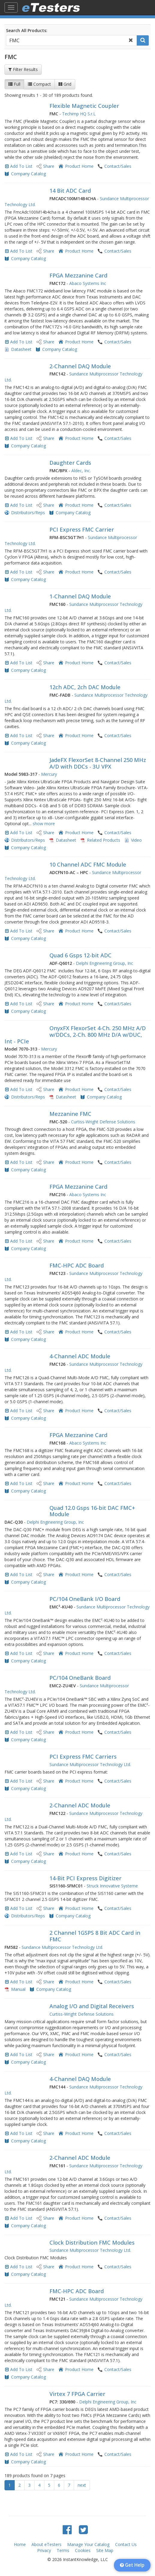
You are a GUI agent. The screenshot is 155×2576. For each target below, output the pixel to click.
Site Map (104, 2550)
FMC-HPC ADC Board (76, 1265)
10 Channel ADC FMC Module (87, 864)
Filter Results (23, 69)
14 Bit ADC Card (70, 190)
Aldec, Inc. (81, 470)
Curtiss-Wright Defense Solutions (103, 1122)
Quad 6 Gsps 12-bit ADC (80, 955)
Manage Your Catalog (88, 2544)
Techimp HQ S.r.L (79, 114)
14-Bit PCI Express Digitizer (85, 1878)
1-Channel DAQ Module (80, 596)
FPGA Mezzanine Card (78, 275)
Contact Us (126, 2544)
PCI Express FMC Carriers (83, 1756)
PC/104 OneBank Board (80, 1677)
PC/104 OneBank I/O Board (84, 1598)
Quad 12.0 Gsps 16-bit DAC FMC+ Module (92, 1511)
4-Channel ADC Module (79, 1356)
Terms (63, 2550)
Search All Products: (26, 30)
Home (20, 2544)
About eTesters (46, 2544)
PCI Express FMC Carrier (81, 529)
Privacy (44, 2550)
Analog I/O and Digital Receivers (91, 2006)
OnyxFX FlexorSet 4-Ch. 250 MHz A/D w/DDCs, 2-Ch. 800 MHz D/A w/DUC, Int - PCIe (75, 1034)
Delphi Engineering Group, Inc (104, 963)
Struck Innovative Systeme (112, 1886)
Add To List (21, 166)
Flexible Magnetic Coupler (84, 105)
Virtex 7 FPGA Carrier (77, 2393)
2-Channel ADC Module (79, 1805)
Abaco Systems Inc (87, 283)
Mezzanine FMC (70, 1113)
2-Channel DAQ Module (80, 366)
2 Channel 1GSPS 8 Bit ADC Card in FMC (94, 1936)
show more (44, 823)
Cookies (83, 2550)
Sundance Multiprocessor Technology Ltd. (90, 1764)
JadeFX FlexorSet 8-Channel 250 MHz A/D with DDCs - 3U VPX (97, 763)
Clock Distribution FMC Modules (92, 2242)
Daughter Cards (70, 462)
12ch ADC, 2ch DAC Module (85, 687)
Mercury (49, 774)
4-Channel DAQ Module (80, 2078)
